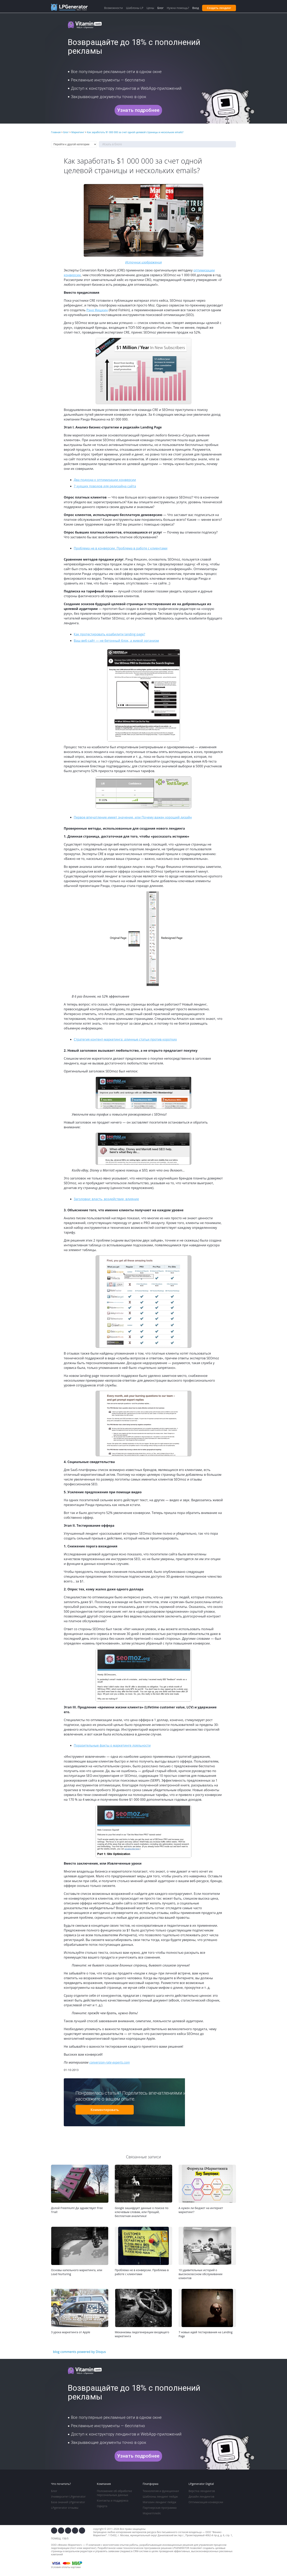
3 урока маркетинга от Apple (70, 2332)
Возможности (113, 8)
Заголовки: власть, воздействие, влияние (106, 1199)
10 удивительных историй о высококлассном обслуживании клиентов (200, 2274)
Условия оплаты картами (66, 2567)
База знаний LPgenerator (68, 2502)
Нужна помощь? (178, 8)
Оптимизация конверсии (206, 2502)
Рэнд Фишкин (97, 310)
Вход (195, 8)
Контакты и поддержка (112, 2500)
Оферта (102, 2506)
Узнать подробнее (138, 110)
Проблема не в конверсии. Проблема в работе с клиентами (120, 548)
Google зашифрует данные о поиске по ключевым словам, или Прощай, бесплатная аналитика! (141, 2212)
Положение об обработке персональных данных (114, 2493)
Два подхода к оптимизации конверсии (105, 480)
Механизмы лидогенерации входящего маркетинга (142, 2334)
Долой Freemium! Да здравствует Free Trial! (77, 2210)
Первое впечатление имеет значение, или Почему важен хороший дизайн (133, 817)
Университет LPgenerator (68, 2496)
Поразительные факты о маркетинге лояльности (112, 1745)
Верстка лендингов (202, 2491)
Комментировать (104, 2110)
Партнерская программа (160, 2508)
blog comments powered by (79, 2352)
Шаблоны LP (134, 8)
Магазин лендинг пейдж (159, 2502)
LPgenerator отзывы (64, 2508)
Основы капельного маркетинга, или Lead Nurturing (76, 2272)
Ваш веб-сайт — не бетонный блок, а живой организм (116, 640)
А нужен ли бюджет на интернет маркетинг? (201, 2210)
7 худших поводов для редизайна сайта (105, 486)
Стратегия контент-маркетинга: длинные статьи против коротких (125, 1039)
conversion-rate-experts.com (109, 2062)
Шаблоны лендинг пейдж (160, 2496)
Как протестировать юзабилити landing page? (109, 634)
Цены (150, 8)
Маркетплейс (152, 2513)
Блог (54, 2491)
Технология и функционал (161, 2491)
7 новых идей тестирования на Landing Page (205, 2334)
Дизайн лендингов (201, 2496)
